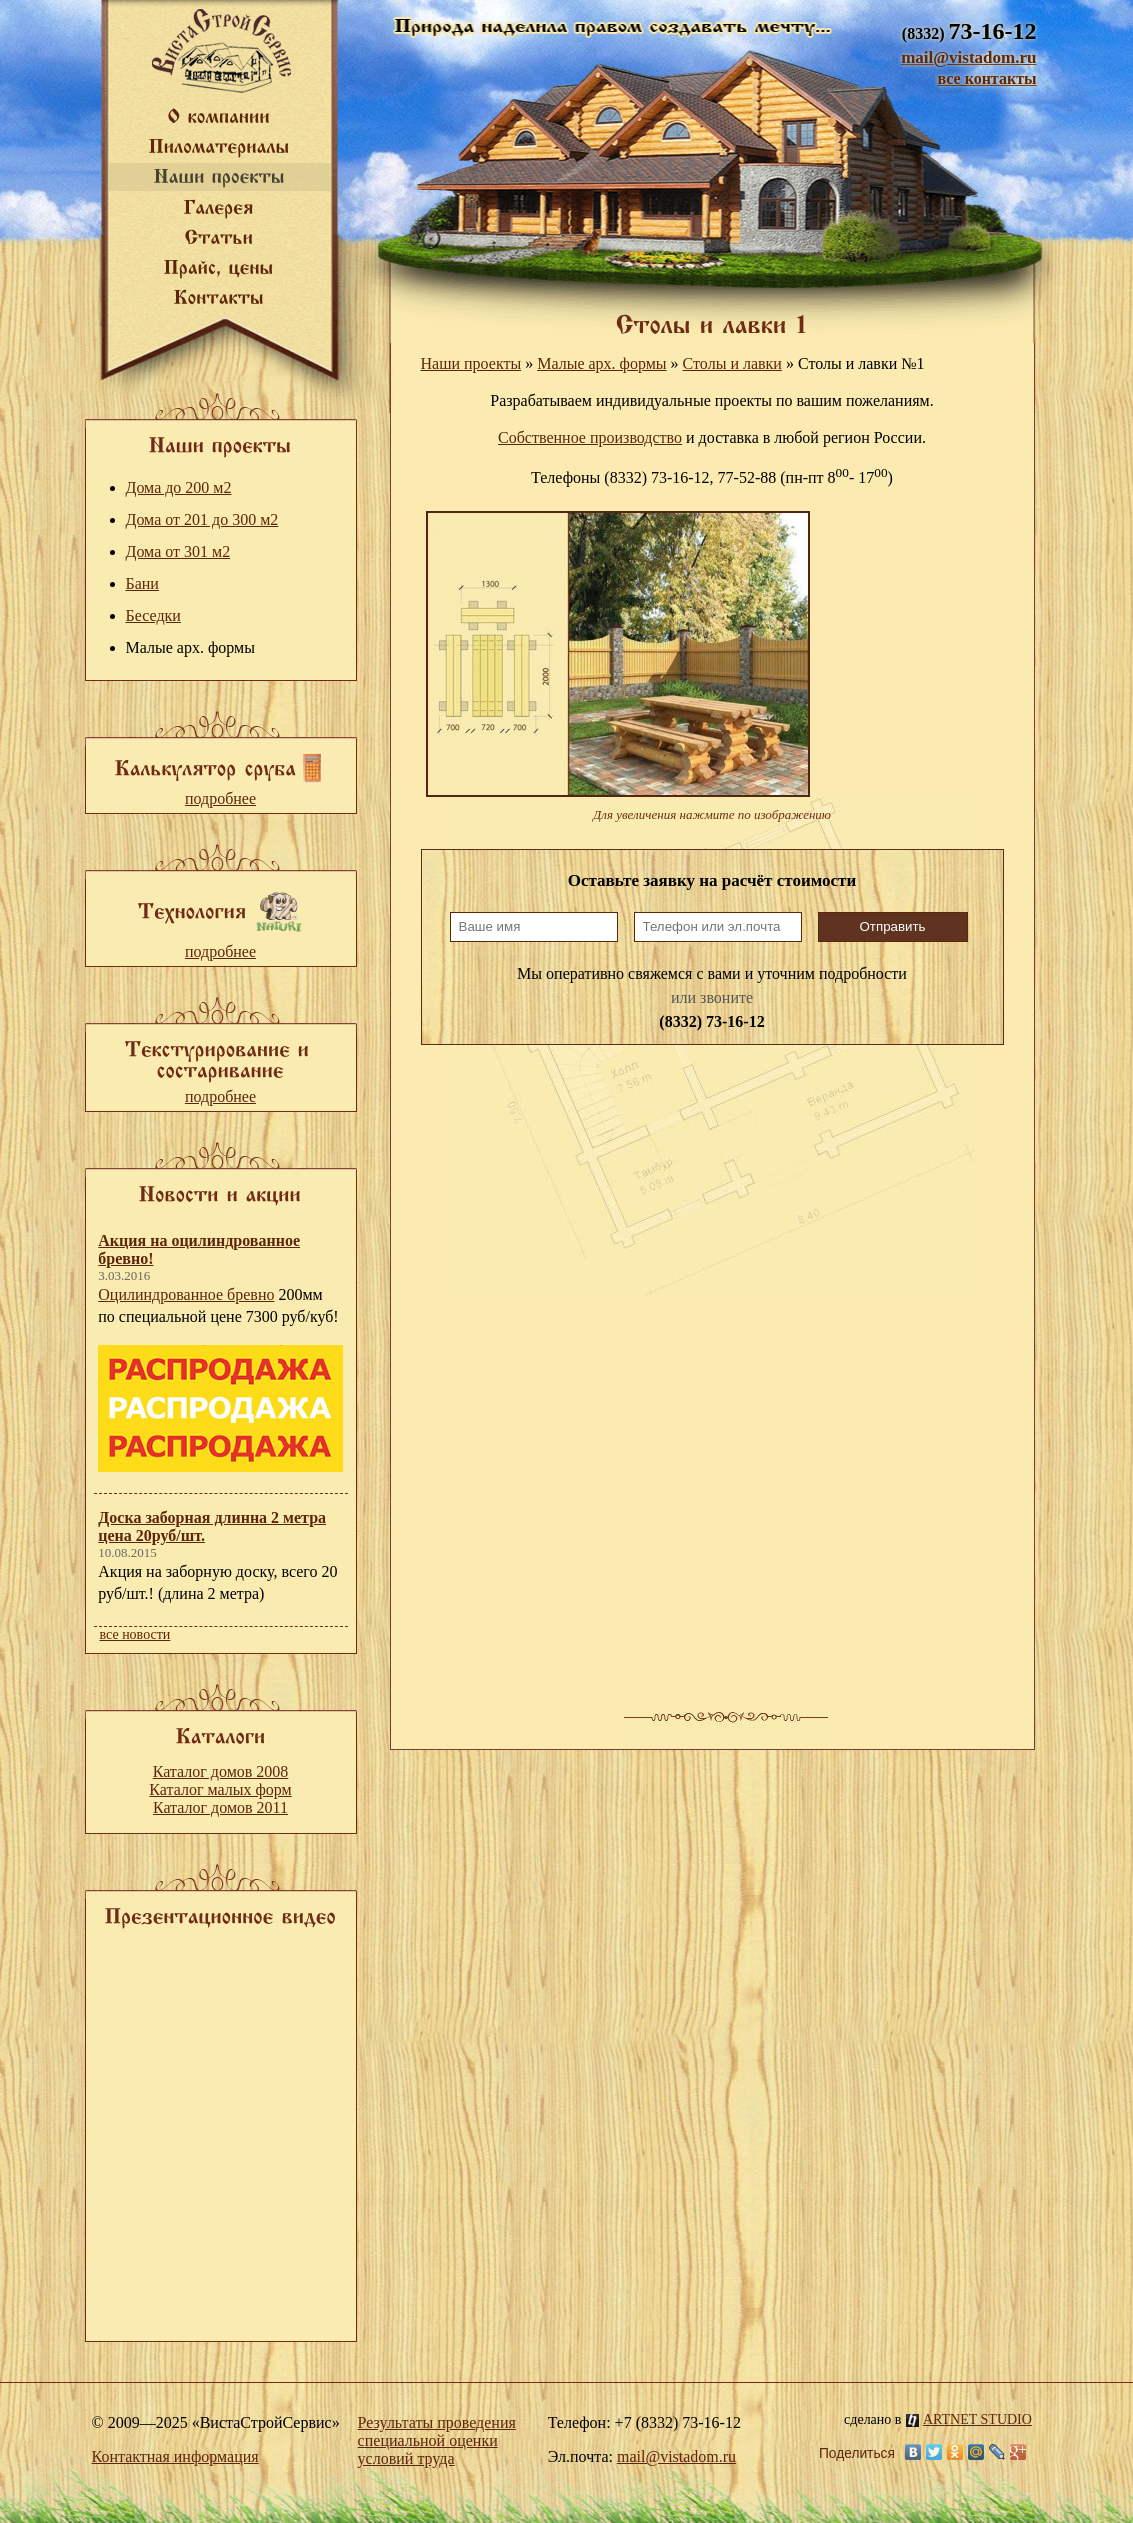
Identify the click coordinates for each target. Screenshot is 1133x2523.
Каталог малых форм (220, 1789)
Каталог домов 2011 (220, 1807)
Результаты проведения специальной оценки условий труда (437, 2440)
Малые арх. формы (601, 363)
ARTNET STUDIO (969, 2419)
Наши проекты (471, 363)
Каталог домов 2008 (221, 1771)
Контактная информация (175, 2456)
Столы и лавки (732, 363)
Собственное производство (590, 437)
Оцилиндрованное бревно (186, 1294)
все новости (135, 1634)
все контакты (986, 78)
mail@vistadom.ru (968, 57)
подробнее (220, 798)
